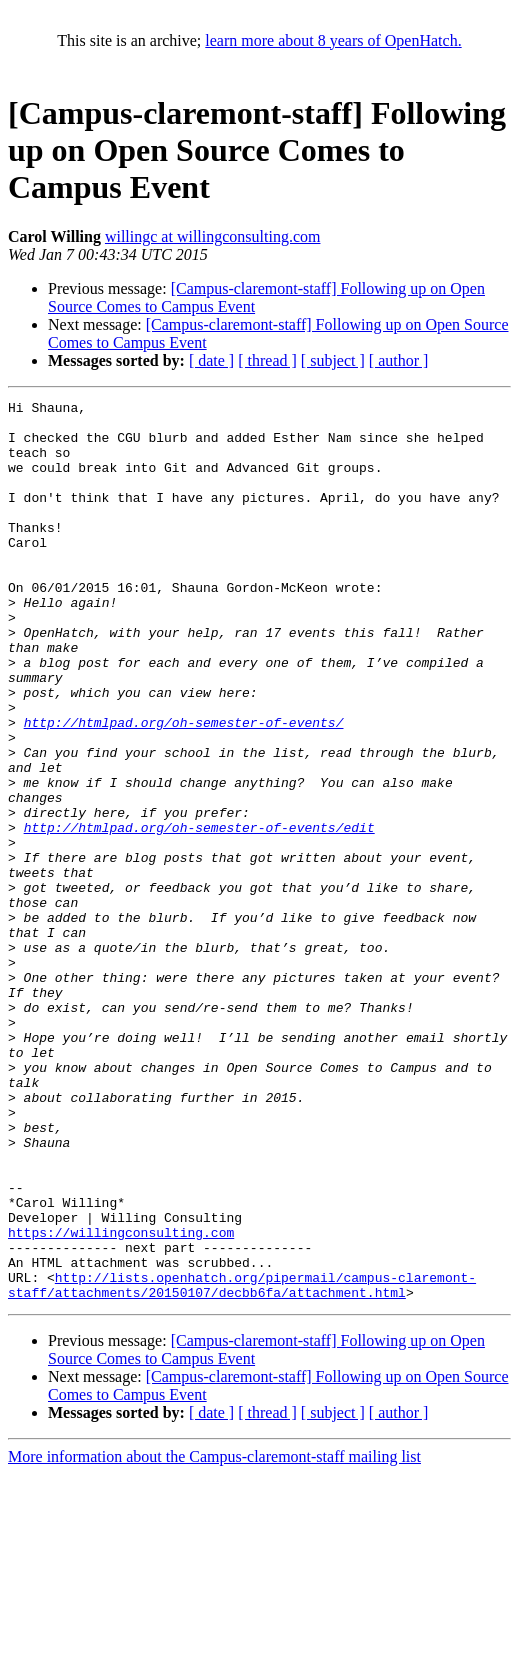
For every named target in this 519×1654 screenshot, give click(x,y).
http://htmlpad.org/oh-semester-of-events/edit (199, 914)
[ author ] (399, 360)
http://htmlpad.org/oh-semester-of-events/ (184, 788)
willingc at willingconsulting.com (213, 236)
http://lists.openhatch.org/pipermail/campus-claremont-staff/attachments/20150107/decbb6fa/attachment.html (242, 1463)
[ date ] (211, 360)
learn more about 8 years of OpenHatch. (333, 40)
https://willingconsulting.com (121, 1400)
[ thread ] (267, 360)
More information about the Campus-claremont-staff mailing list (214, 1636)
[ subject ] (333, 360)
